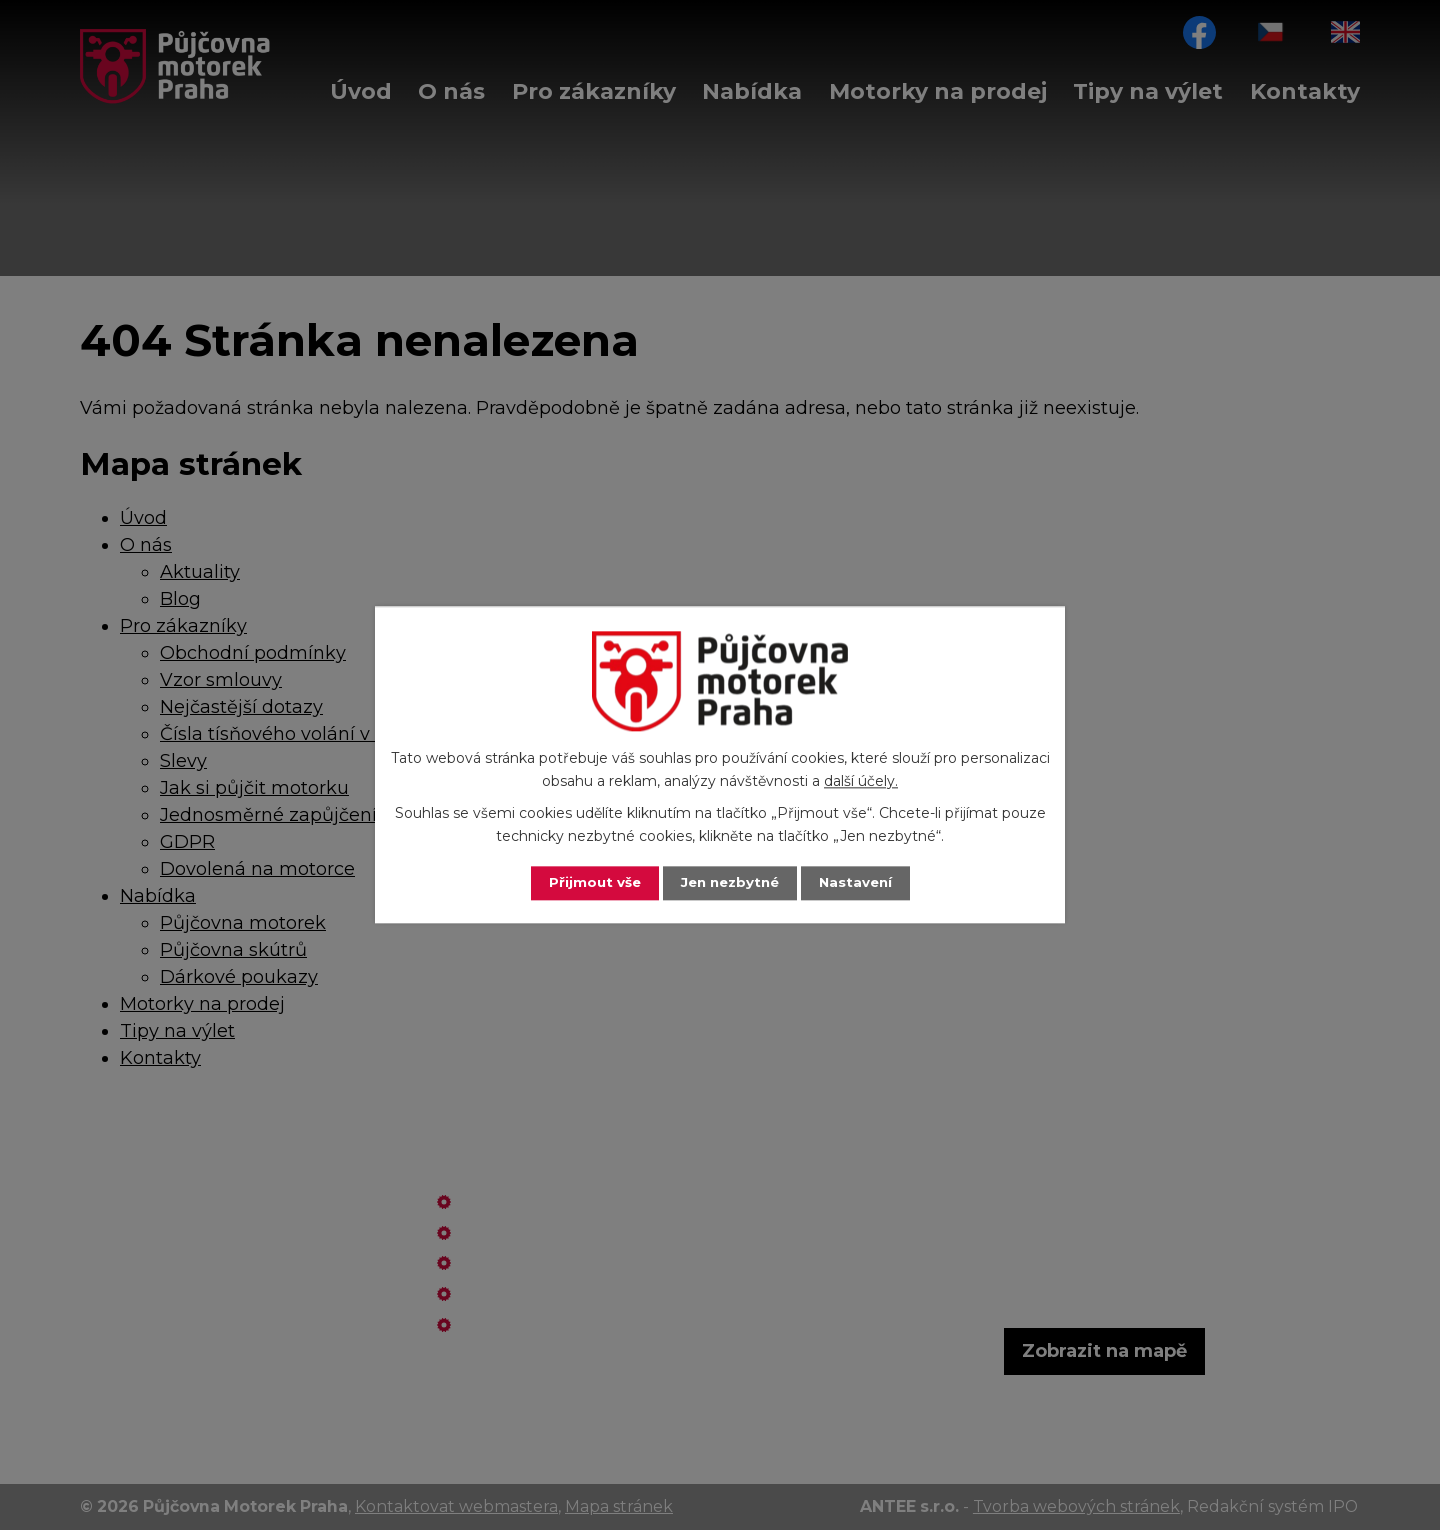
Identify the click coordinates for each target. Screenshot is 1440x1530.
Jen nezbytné (729, 883)
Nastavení (860, 883)
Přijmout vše (590, 883)
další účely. (861, 781)
